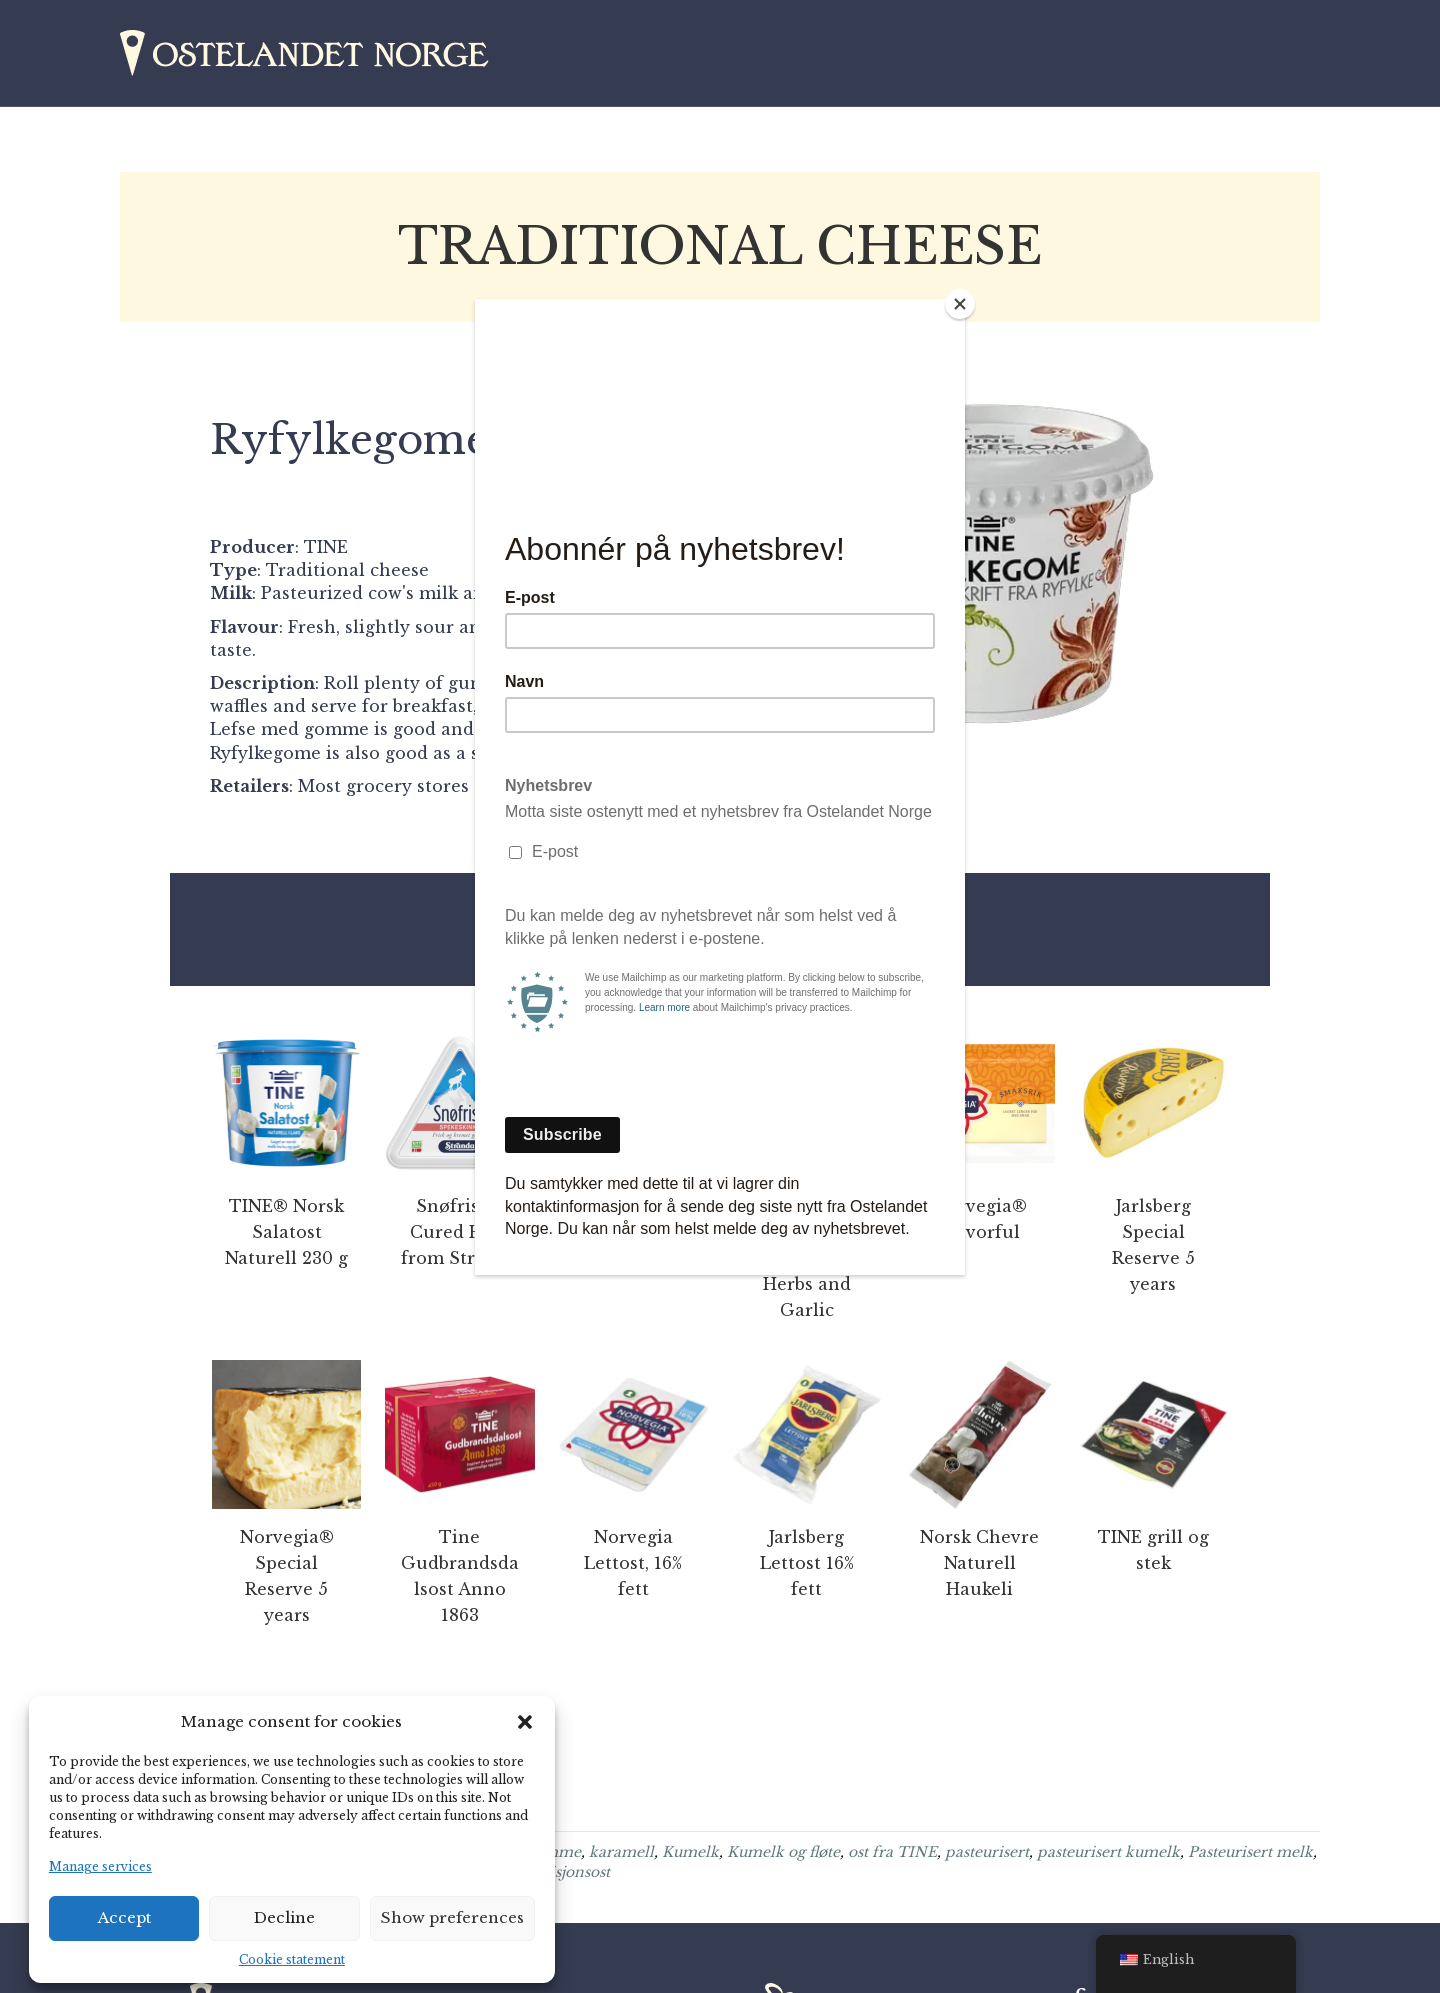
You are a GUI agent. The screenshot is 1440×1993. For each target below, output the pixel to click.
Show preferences (452, 1917)
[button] (525, 1722)
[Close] (960, 304)
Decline (284, 1917)
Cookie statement (292, 1959)
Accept (124, 1917)
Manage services (100, 1866)
